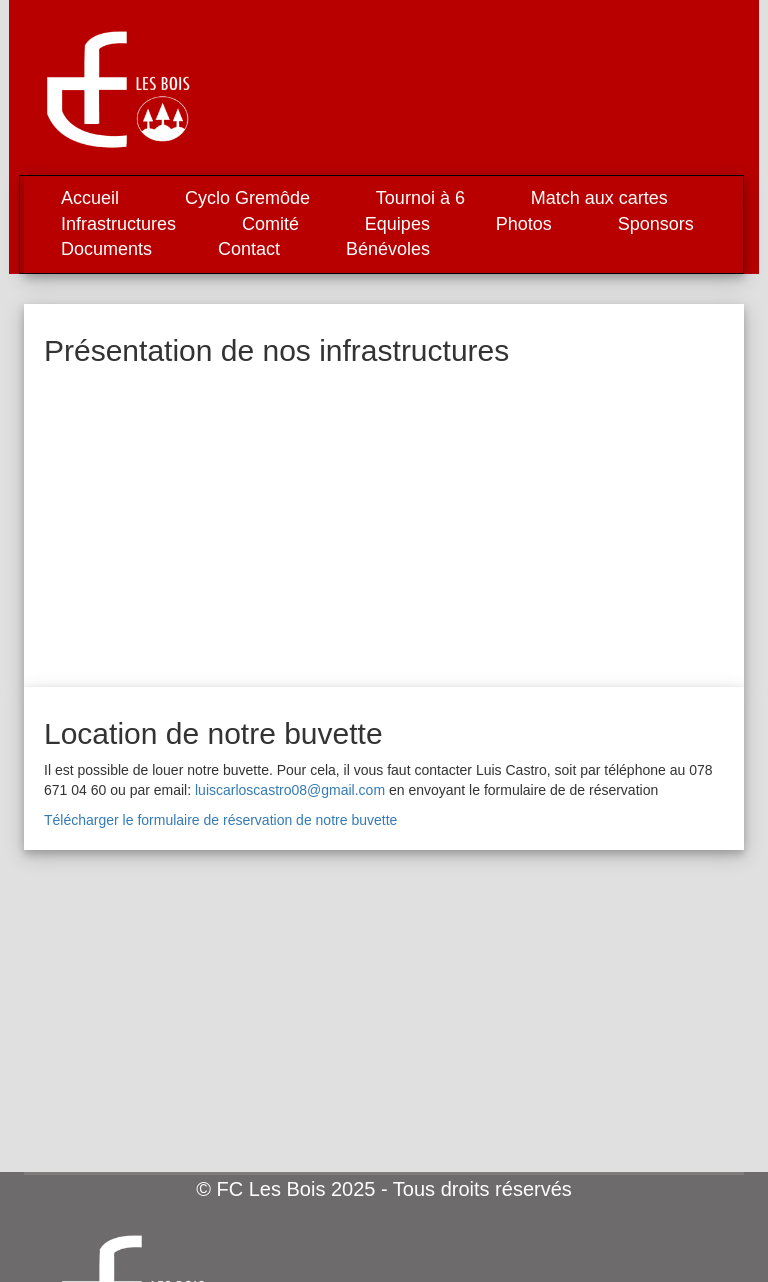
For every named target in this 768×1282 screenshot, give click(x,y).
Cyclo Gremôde (247, 198)
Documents (106, 249)
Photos (524, 224)
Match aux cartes (599, 198)
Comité (270, 224)
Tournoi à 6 (420, 198)
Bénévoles (388, 249)
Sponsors (656, 224)
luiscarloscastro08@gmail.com (290, 790)
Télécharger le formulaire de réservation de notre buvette (220, 820)
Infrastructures (118, 224)
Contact (249, 249)
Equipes (397, 224)
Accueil (90, 198)
